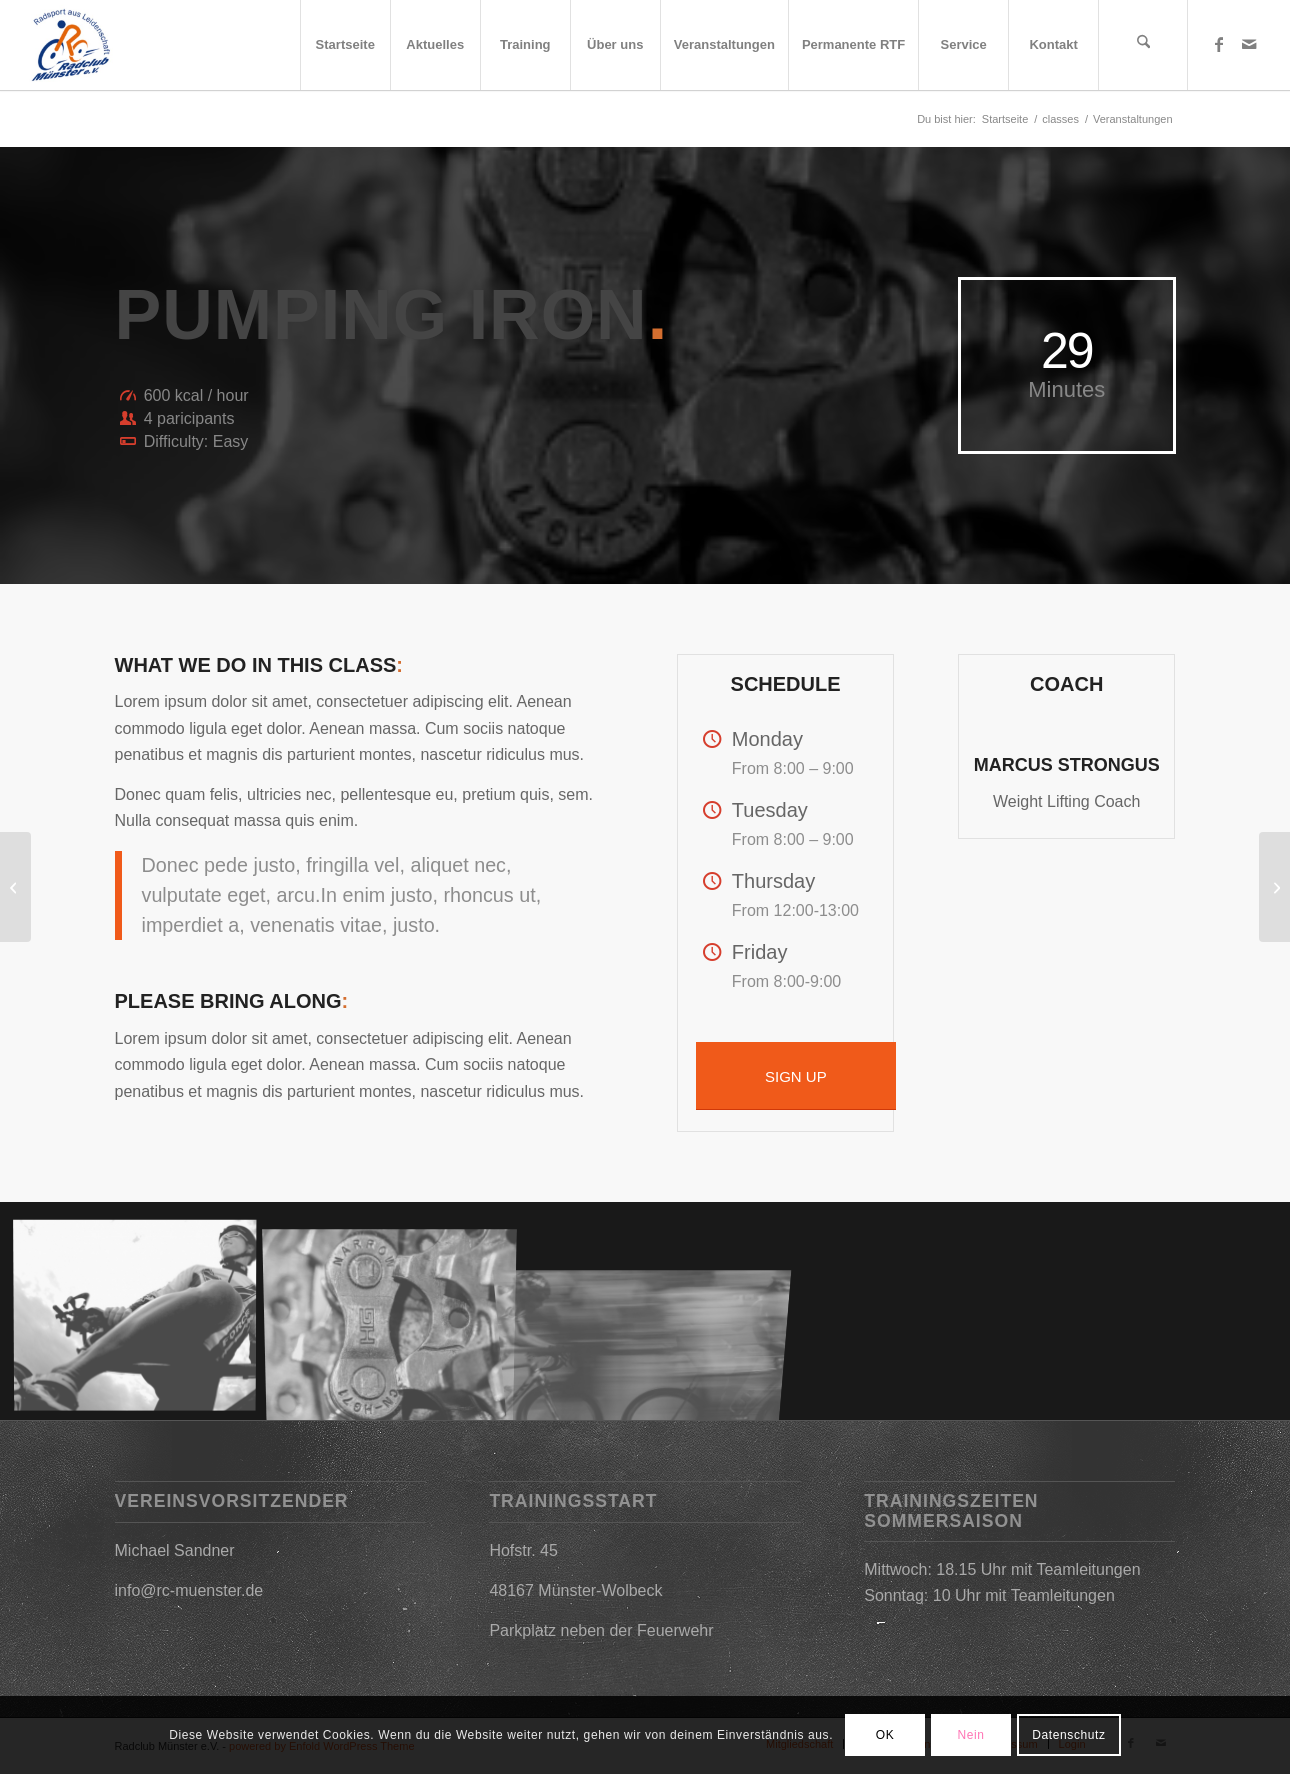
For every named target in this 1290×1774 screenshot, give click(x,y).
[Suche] (1143, 45)
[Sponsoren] (1274, 887)
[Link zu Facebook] (1219, 44)
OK (885, 1735)
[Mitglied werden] (15, 887)
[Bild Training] (142, 1319)
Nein (971, 1735)
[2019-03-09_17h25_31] (70, 45)
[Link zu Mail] (1249, 44)
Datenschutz (1068, 1735)
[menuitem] (345, 45)
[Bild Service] (397, 1319)
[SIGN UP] (796, 1076)
